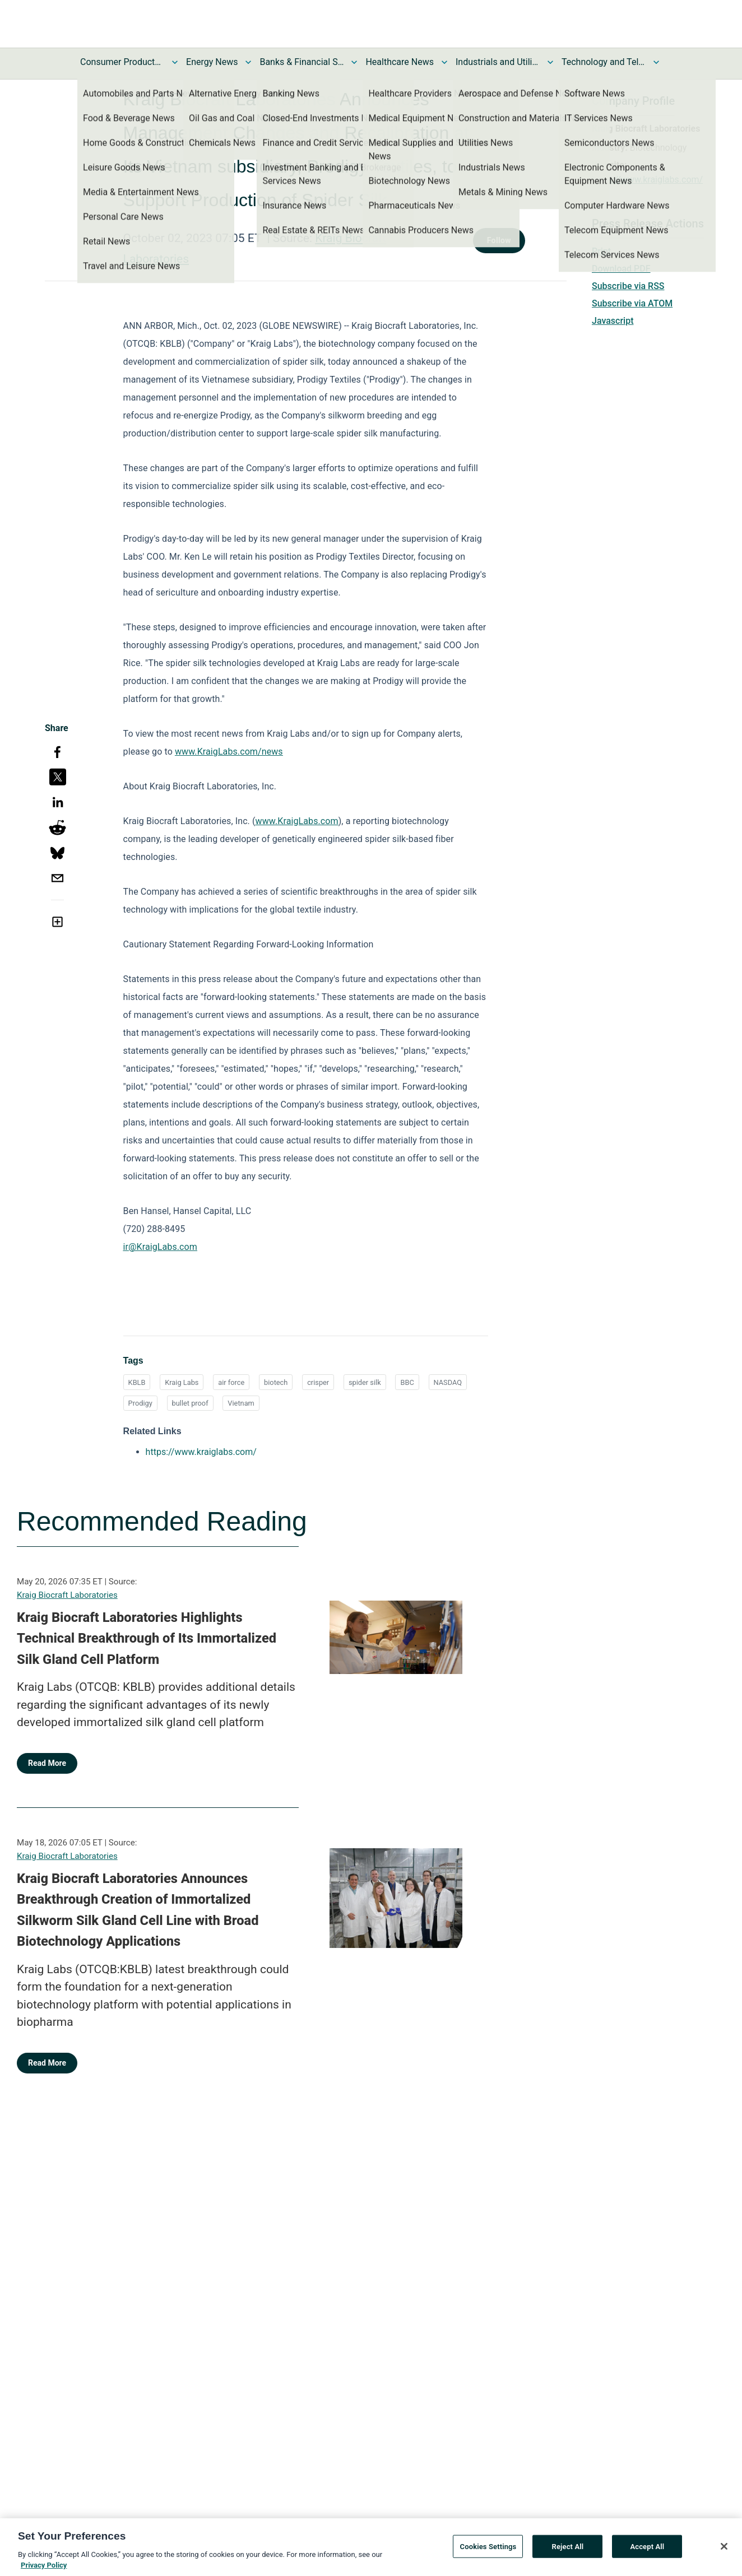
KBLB (137, 1382)
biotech (275, 1382)
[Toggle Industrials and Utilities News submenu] (550, 62)
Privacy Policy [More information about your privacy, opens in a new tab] (44, 2569)
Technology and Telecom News (604, 62)
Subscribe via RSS (628, 286)
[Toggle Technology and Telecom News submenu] (656, 62)
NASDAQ (448, 1382)
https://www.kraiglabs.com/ (647, 179)
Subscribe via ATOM (632, 303)
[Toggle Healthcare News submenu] (444, 62)
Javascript (612, 320)
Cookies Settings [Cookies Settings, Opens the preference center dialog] (488, 2550)
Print (601, 251)
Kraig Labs (181, 1382)
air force (231, 1382)
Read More (47, 1763)
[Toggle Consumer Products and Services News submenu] (174, 62)
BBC (407, 1382)
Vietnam (241, 1403)
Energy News (212, 62)
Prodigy (140, 1403)
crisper (318, 1382)
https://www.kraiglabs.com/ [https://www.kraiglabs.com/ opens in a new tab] (201, 1452)
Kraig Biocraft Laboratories (67, 1595)
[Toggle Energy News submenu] (248, 62)
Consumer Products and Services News (122, 62)
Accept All (647, 2550)
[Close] (724, 2550)
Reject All (568, 2550)
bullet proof (190, 1403)
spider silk (365, 1382)
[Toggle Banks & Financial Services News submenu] (354, 62)
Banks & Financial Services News (301, 62)
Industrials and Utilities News (498, 62)
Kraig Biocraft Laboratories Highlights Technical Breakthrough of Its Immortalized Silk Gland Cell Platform (146, 1638)
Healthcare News (399, 62)
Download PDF (621, 268)
